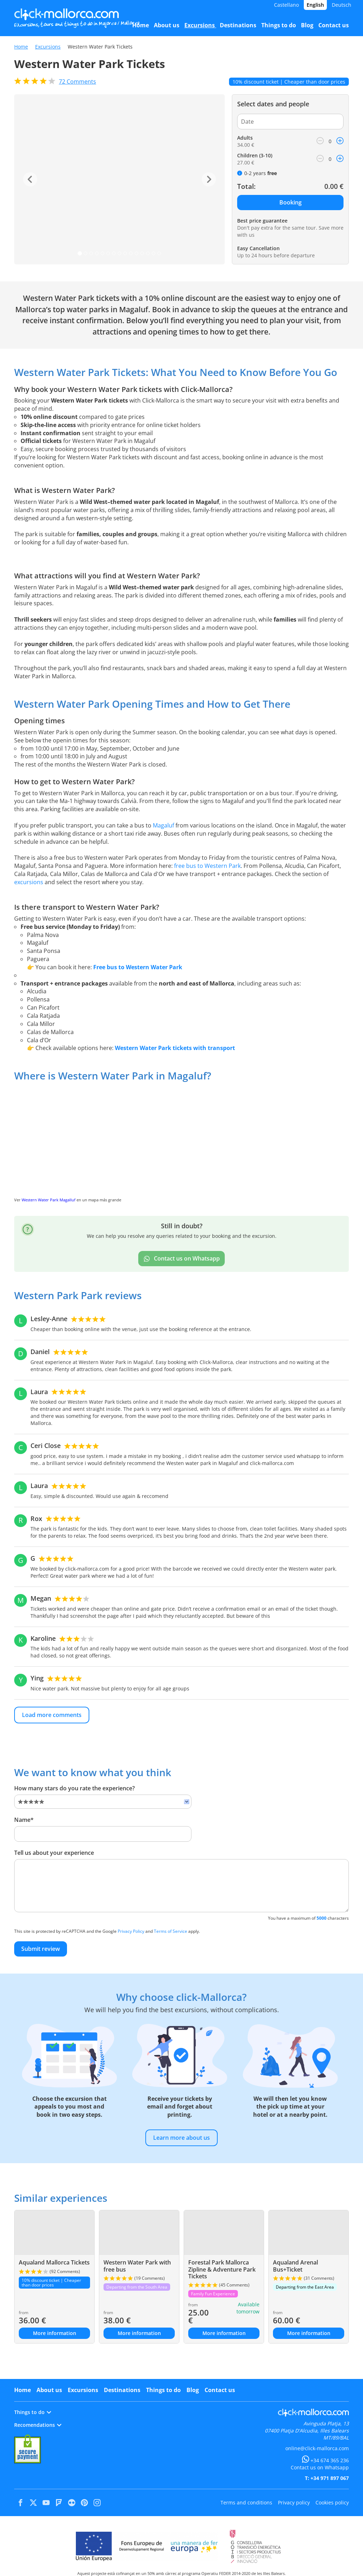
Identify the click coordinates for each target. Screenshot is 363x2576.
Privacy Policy (131, 1931)
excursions (28, 882)
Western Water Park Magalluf (49, 1199)
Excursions (48, 46)
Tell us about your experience (54, 1853)
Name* (24, 1820)
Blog (192, 2390)
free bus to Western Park (207, 866)
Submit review (40, 1949)
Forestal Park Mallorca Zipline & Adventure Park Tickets (222, 2269)
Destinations (122, 2390)
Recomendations (37, 2424)
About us (49, 2390)
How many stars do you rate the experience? (74, 1788)
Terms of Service (170, 1931)
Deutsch (341, 4)
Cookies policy (332, 2502)
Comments (77, 81)
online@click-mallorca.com (317, 2448)
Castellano (286, 4)
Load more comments (52, 1715)
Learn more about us (181, 2138)
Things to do (163, 2390)
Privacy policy (294, 2502)
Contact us (220, 2390)
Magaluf (163, 825)
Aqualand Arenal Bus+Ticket (295, 2265)
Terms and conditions (246, 2502)
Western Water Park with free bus (137, 2265)
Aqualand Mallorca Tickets (54, 2262)
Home (21, 46)
